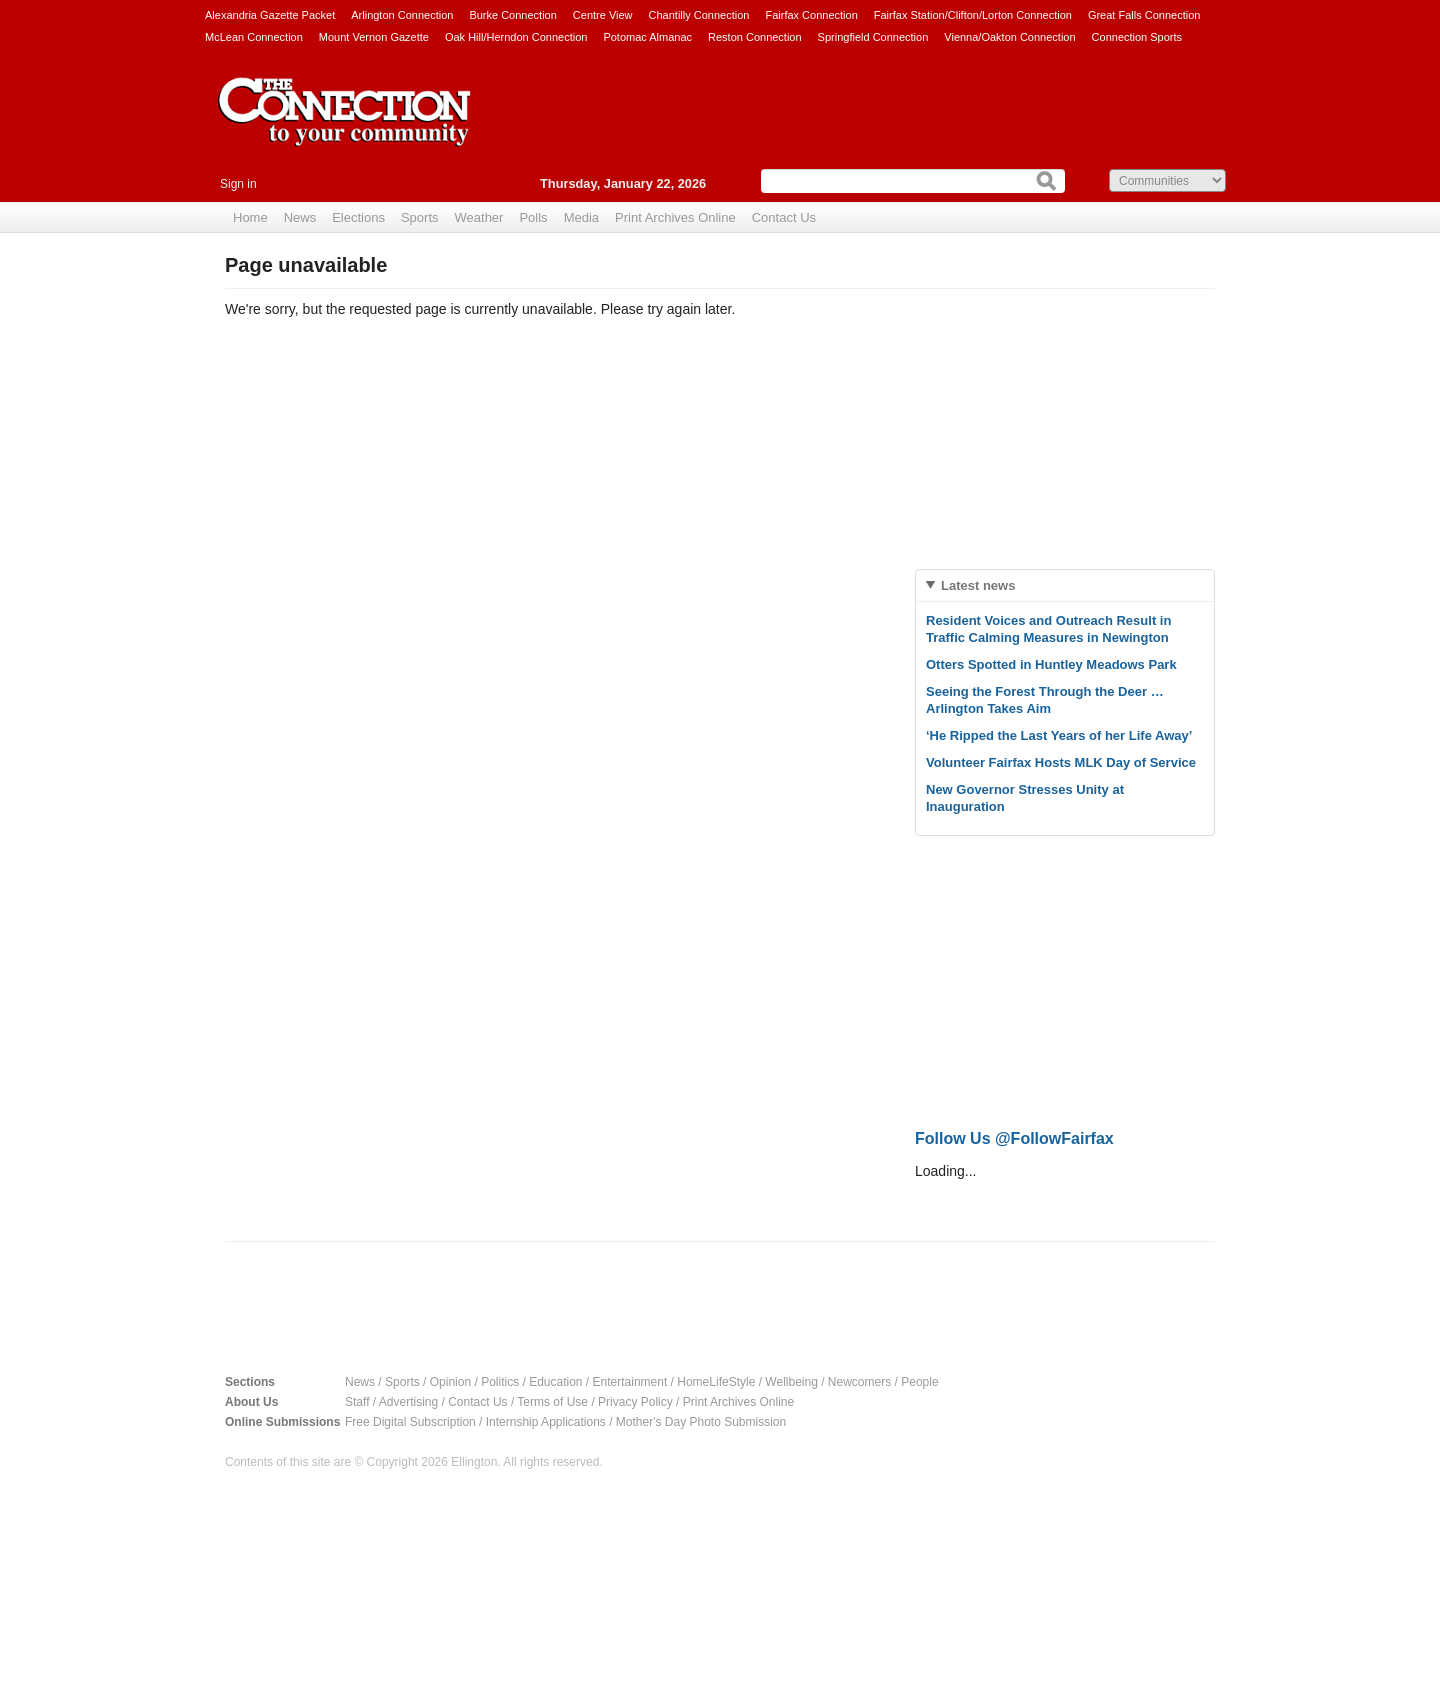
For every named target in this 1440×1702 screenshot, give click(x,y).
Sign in (238, 184)
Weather (479, 217)
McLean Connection (254, 37)
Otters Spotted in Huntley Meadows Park (1051, 664)
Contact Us (784, 217)
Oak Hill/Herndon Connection (516, 37)
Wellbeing (791, 1382)
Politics (500, 1382)
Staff (357, 1402)
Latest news (978, 585)
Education (555, 1382)
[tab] (1065, 585)
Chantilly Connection (699, 15)
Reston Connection (755, 37)
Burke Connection (512, 15)
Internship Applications (546, 1422)
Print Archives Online (675, 217)
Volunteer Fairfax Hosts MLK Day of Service (1061, 762)
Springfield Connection (873, 37)
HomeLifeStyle (716, 1382)
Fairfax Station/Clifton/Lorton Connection (973, 15)
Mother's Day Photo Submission (701, 1422)
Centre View (603, 15)
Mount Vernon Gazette (374, 37)
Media (581, 217)
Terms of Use (552, 1402)
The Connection (345, 127)
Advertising (408, 1402)
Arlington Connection (402, 15)
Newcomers (859, 1382)
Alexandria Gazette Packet (270, 15)
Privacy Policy (635, 1402)
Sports (420, 217)
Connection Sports (1137, 37)
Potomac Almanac (647, 37)
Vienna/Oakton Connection (1009, 37)
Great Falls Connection (1144, 15)
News (300, 217)
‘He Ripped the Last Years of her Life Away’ (1059, 735)
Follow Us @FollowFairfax (1014, 1138)
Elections (358, 217)
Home (250, 217)
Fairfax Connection (811, 15)
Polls (533, 217)
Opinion (450, 1382)
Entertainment (630, 1382)
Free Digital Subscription (410, 1422)
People (919, 1382)
